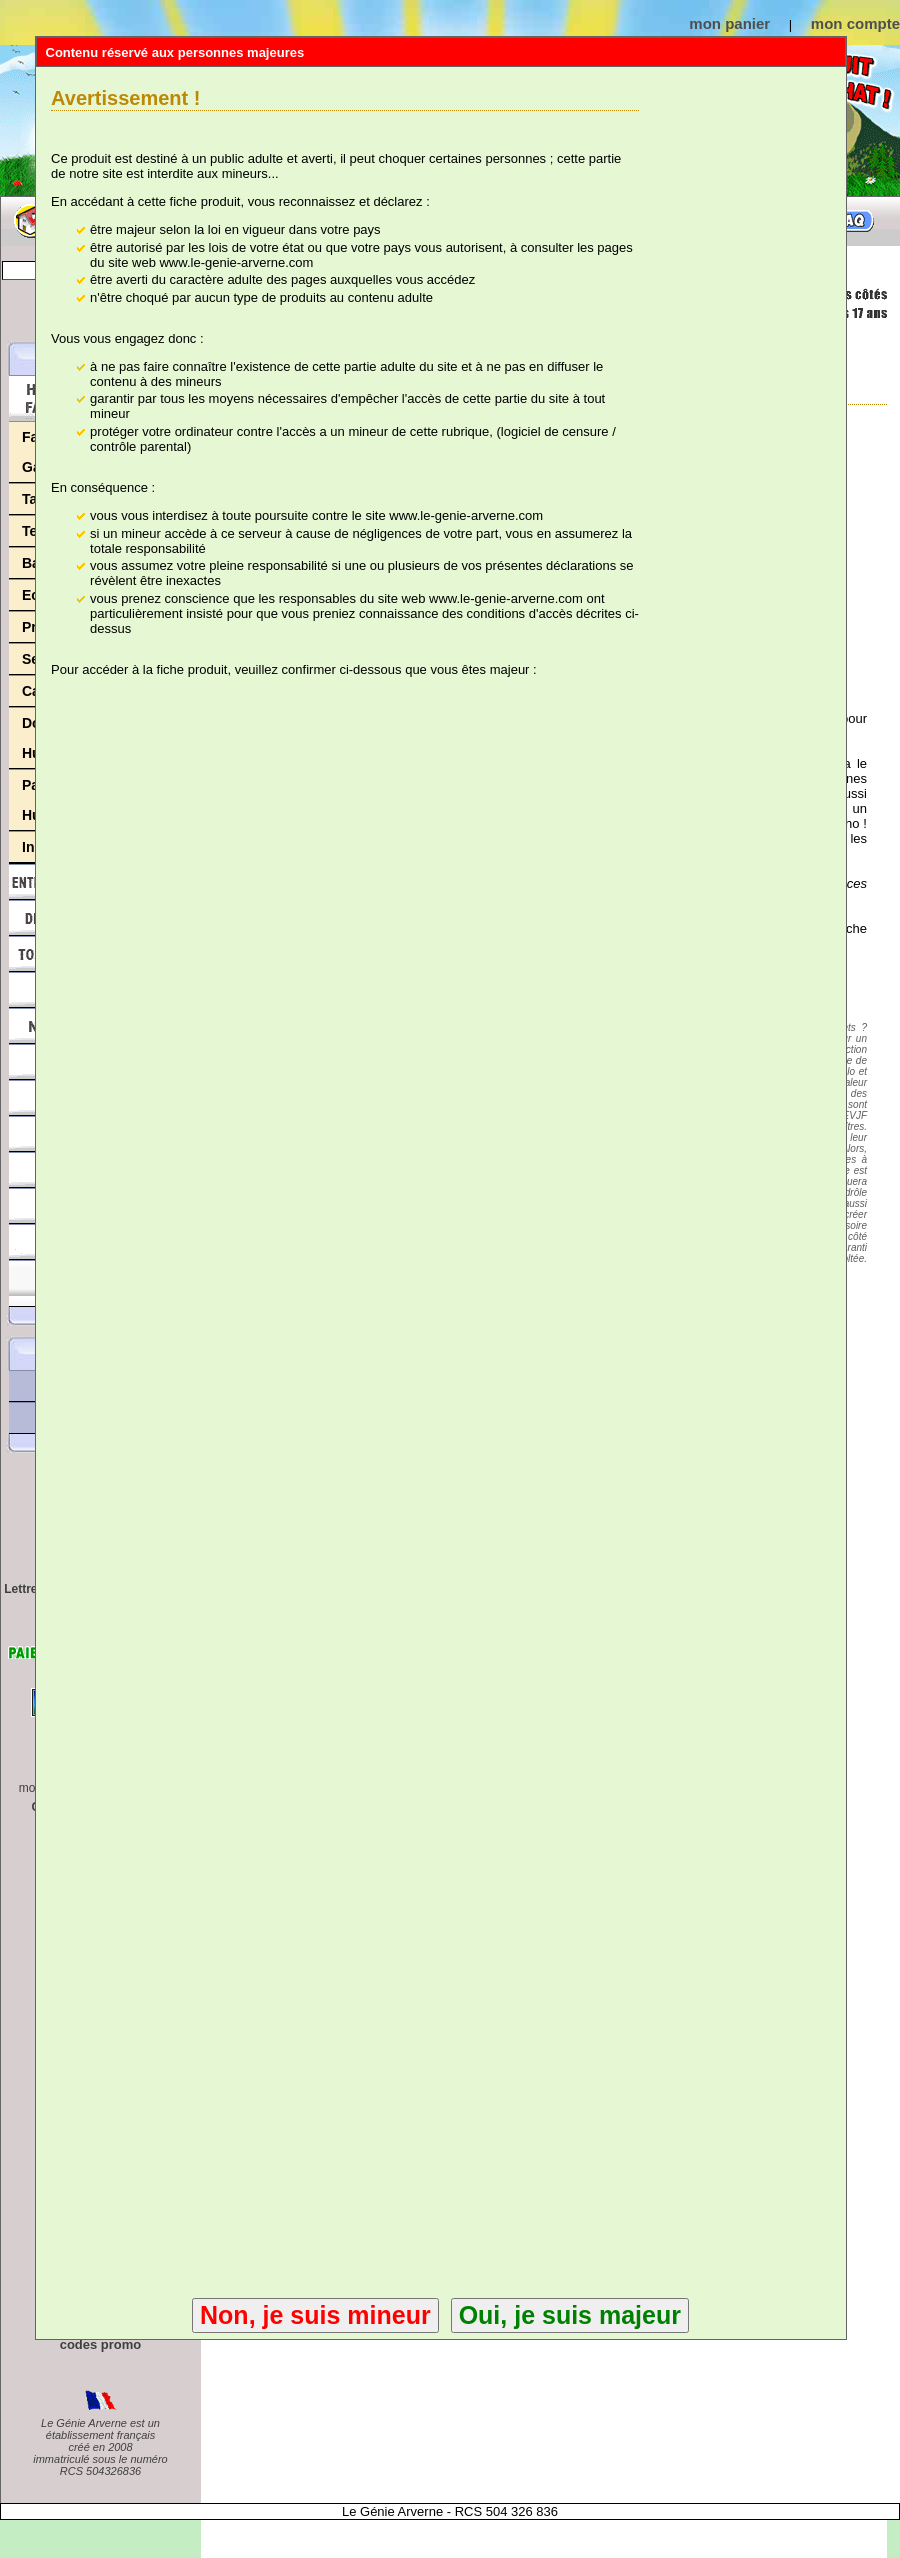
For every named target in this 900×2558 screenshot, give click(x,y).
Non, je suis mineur (315, 2315)
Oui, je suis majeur (570, 2315)
